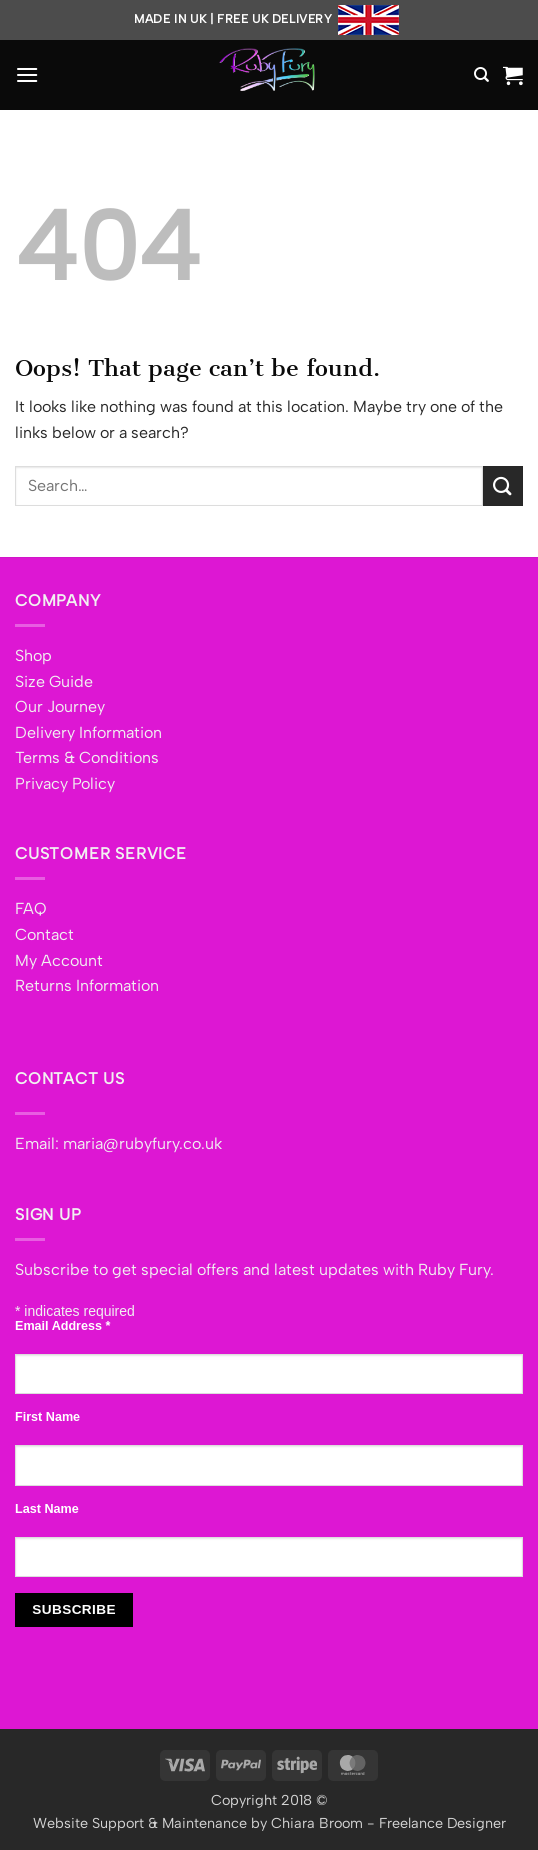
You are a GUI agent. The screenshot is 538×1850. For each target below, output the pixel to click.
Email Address (62, 1326)
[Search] (481, 75)
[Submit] (503, 485)
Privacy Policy (65, 783)
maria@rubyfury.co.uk (142, 1143)
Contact (44, 934)
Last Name (47, 1509)
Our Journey (60, 706)
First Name (47, 1417)
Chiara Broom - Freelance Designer (388, 1823)
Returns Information (87, 985)
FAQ (31, 908)
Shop (33, 655)
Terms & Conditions (87, 757)
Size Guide (54, 681)
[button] (27, 74)
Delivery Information (88, 732)
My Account (59, 960)
